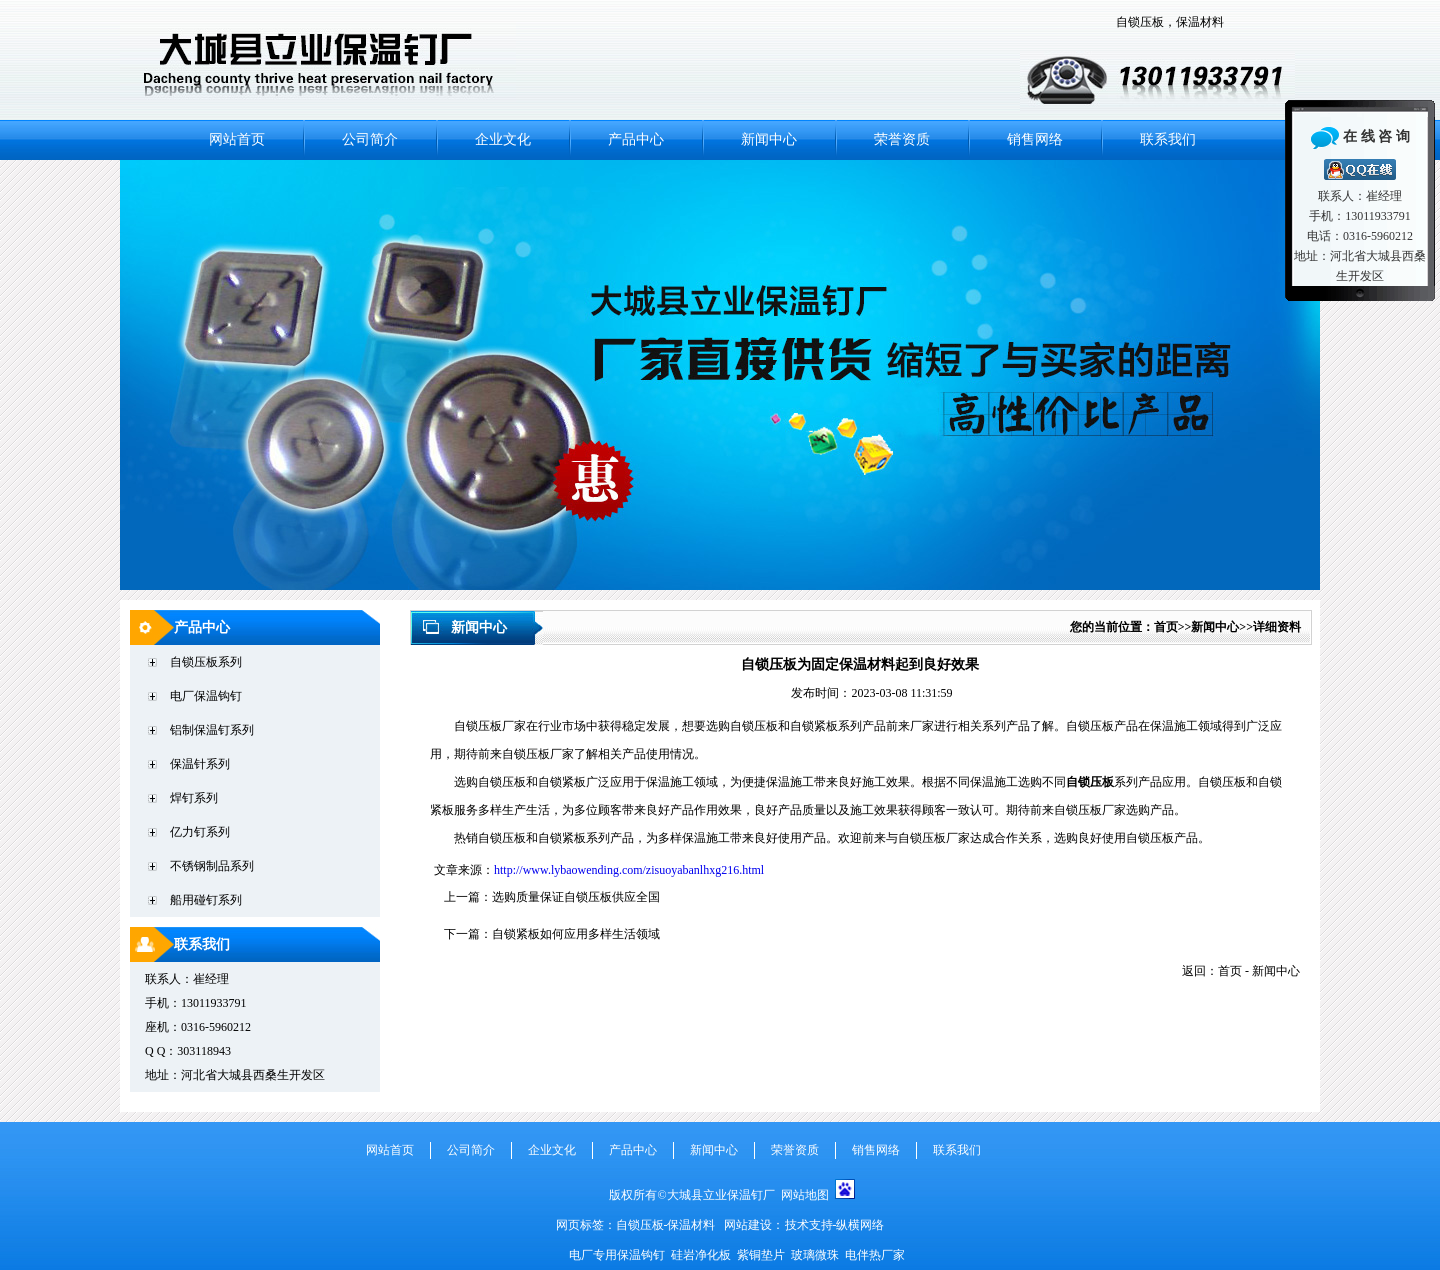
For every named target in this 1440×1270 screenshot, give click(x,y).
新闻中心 (769, 139)
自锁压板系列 (206, 662)
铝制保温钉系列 (212, 730)
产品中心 (636, 139)
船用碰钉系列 (206, 900)
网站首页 (237, 139)
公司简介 (370, 139)
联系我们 (1168, 139)
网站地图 (805, 1195)
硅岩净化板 (701, 1255)
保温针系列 (200, 764)
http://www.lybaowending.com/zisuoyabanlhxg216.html (629, 870)
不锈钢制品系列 (212, 866)
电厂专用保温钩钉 (618, 1255)
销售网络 (1035, 139)
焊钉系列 (194, 798)
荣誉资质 (902, 139)
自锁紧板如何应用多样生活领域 (576, 934)
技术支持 (809, 1225)
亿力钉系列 (200, 832)
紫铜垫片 (761, 1255)
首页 (1166, 627)
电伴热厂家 (875, 1255)
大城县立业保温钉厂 (724, 1195)
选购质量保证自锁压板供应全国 (576, 897)
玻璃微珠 (815, 1255)
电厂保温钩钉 (206, 696)
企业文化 (503, 139)
